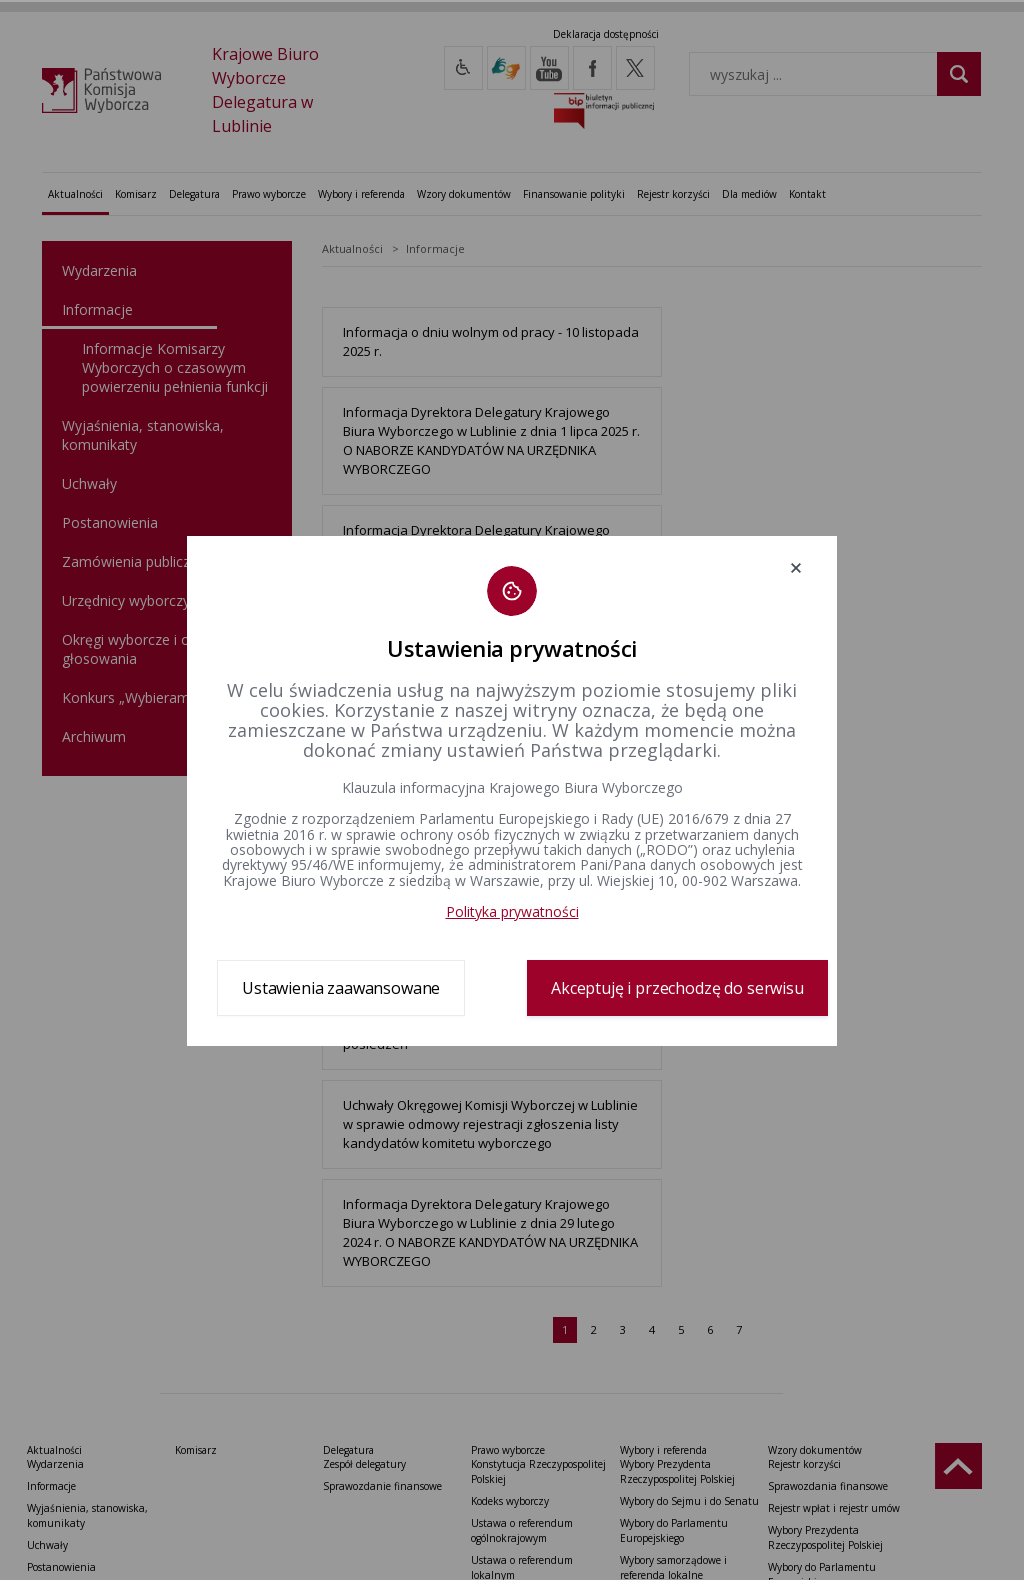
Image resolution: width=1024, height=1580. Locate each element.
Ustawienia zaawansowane (341, 988)
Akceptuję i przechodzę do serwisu (677, 988)
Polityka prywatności (512, 911)
